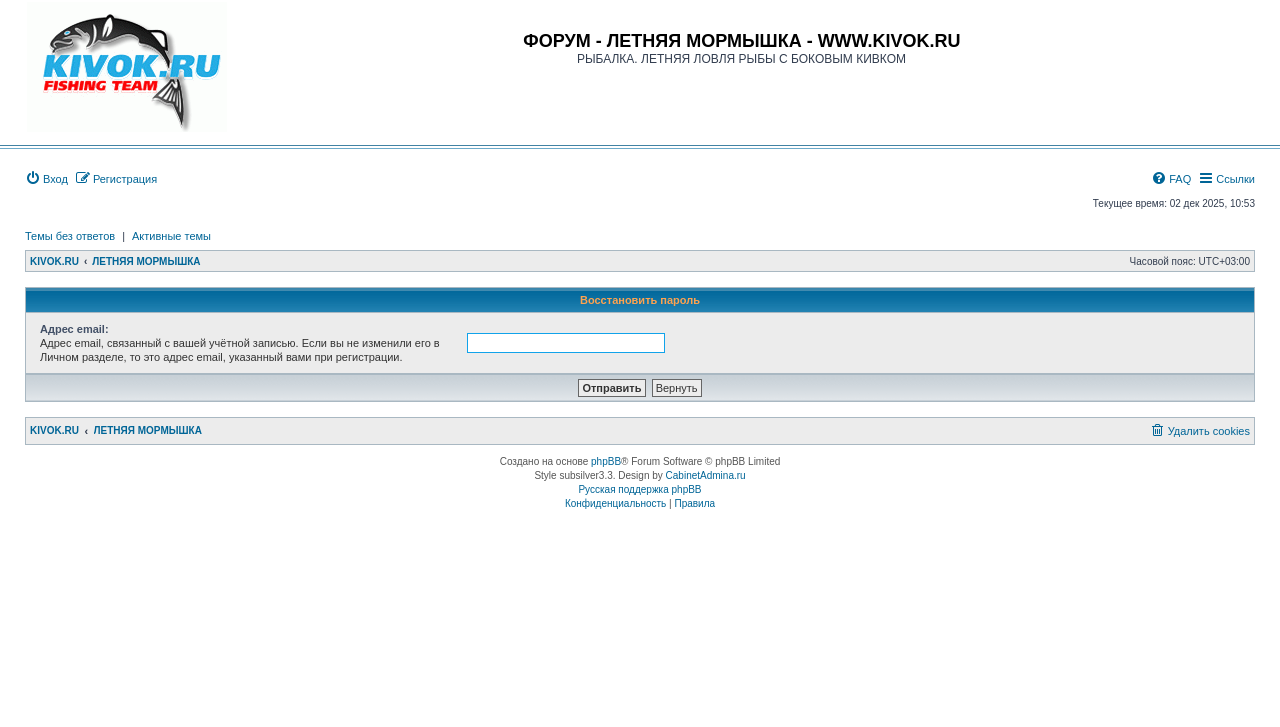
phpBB (606, 461)
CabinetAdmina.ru (706, 475)
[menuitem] (46, 179)
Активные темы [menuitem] (171, 236)
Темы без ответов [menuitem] (70, 236)
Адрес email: (74, 329)
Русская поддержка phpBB (639, 489)
